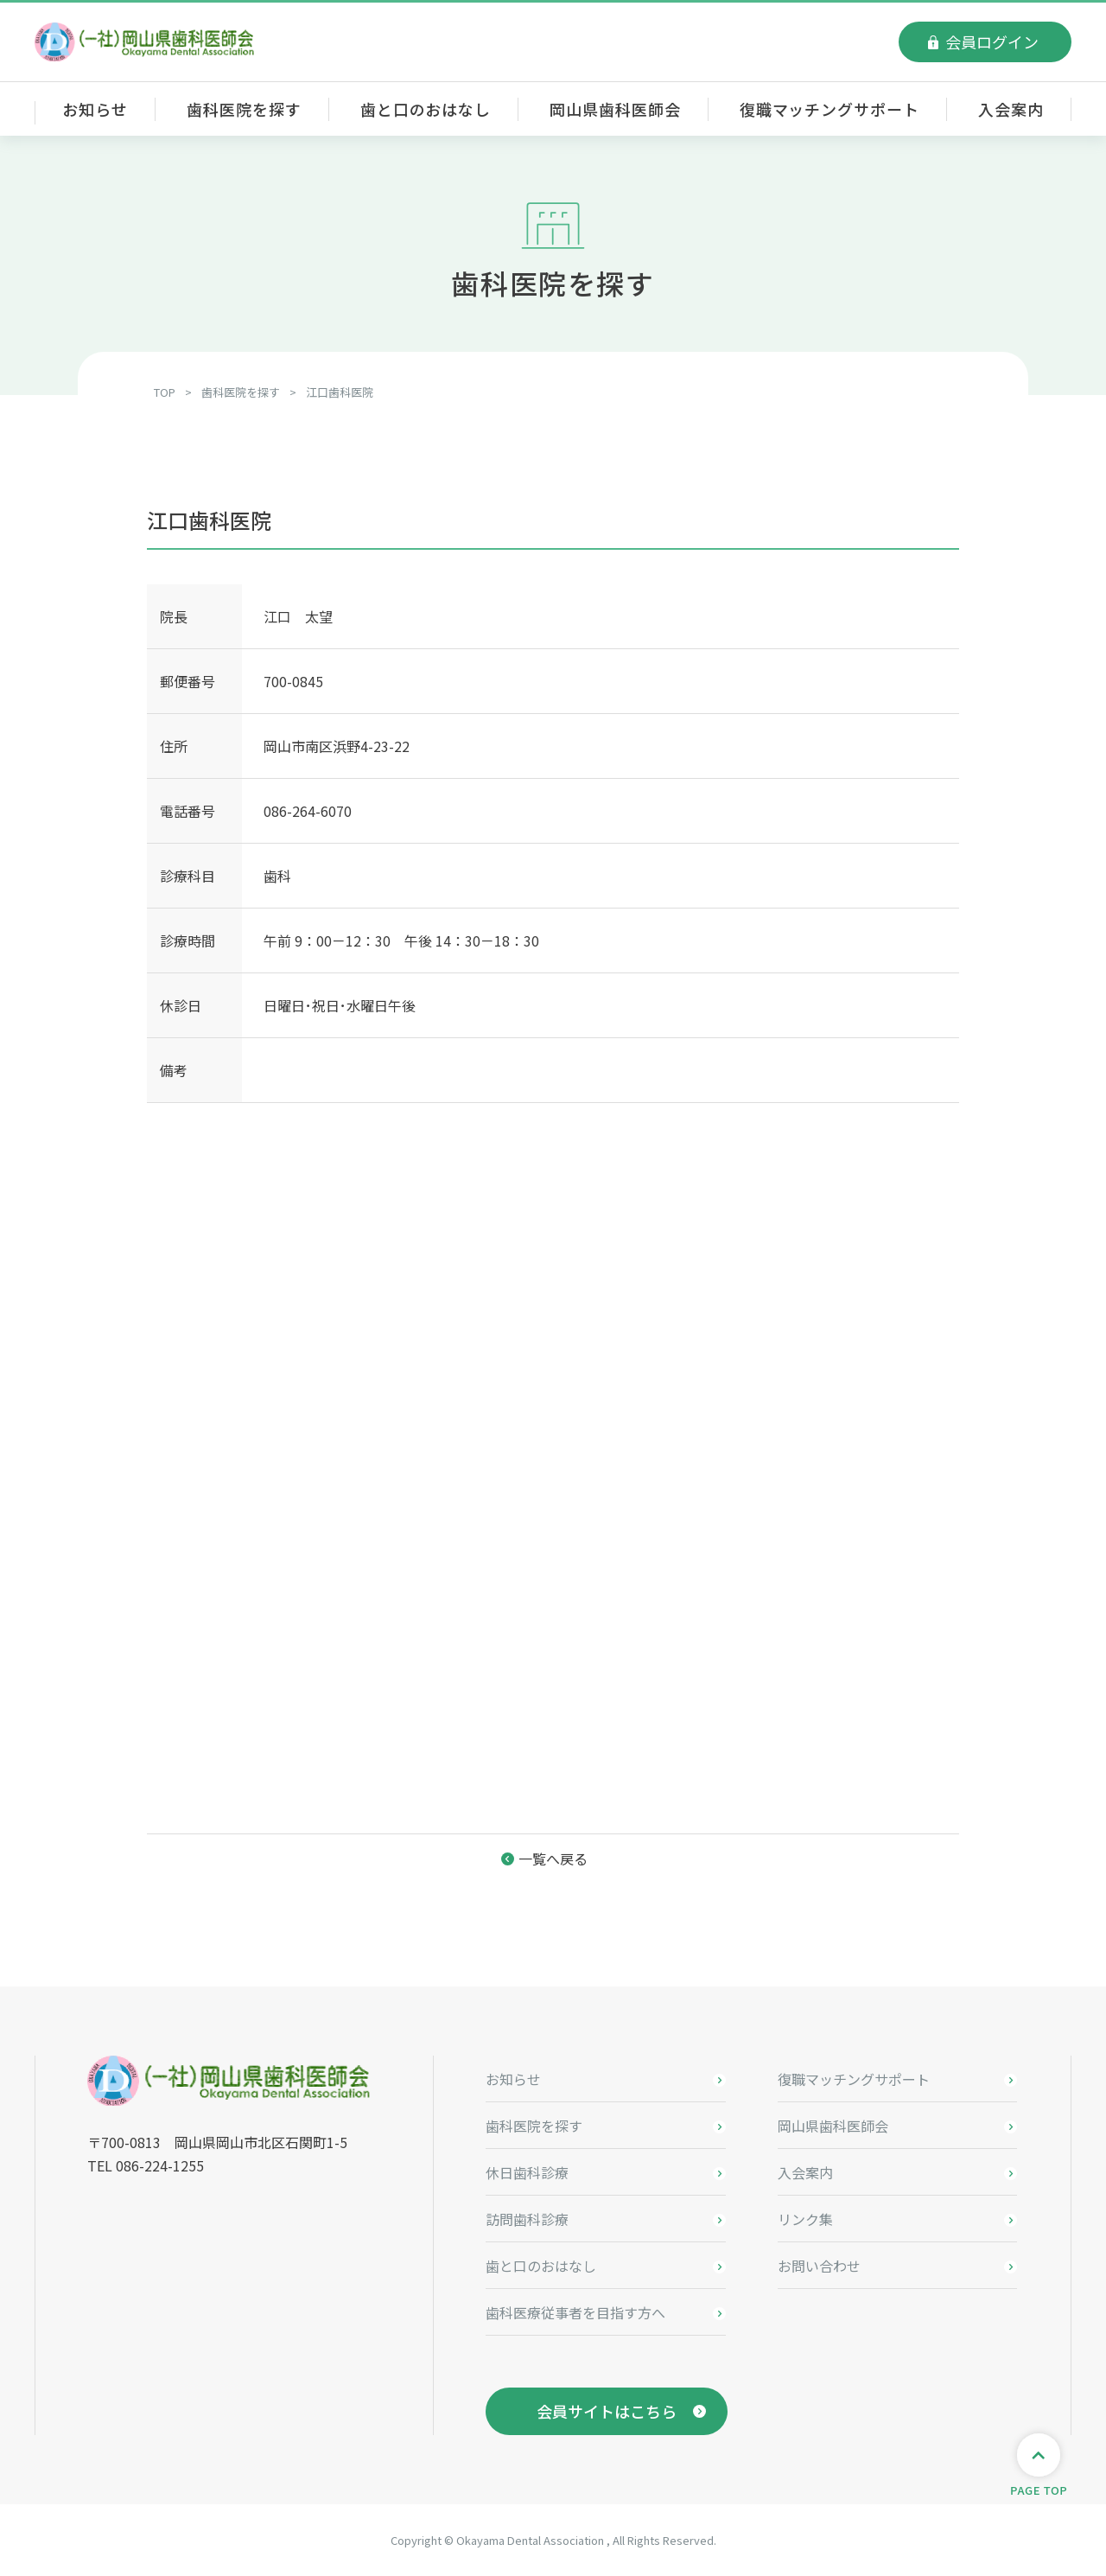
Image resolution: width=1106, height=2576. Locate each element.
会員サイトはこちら (607, 2411)
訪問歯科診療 (527, 2219)
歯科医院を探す (244, 109)
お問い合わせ (819, 2265)
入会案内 (1011, 109)
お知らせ (95, 109)
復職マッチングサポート (829, 109)
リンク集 (805, 2219)
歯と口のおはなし (425, 109)
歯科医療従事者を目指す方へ (575, 2312)
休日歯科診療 (527, 2172)
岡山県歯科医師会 (615, 109)
